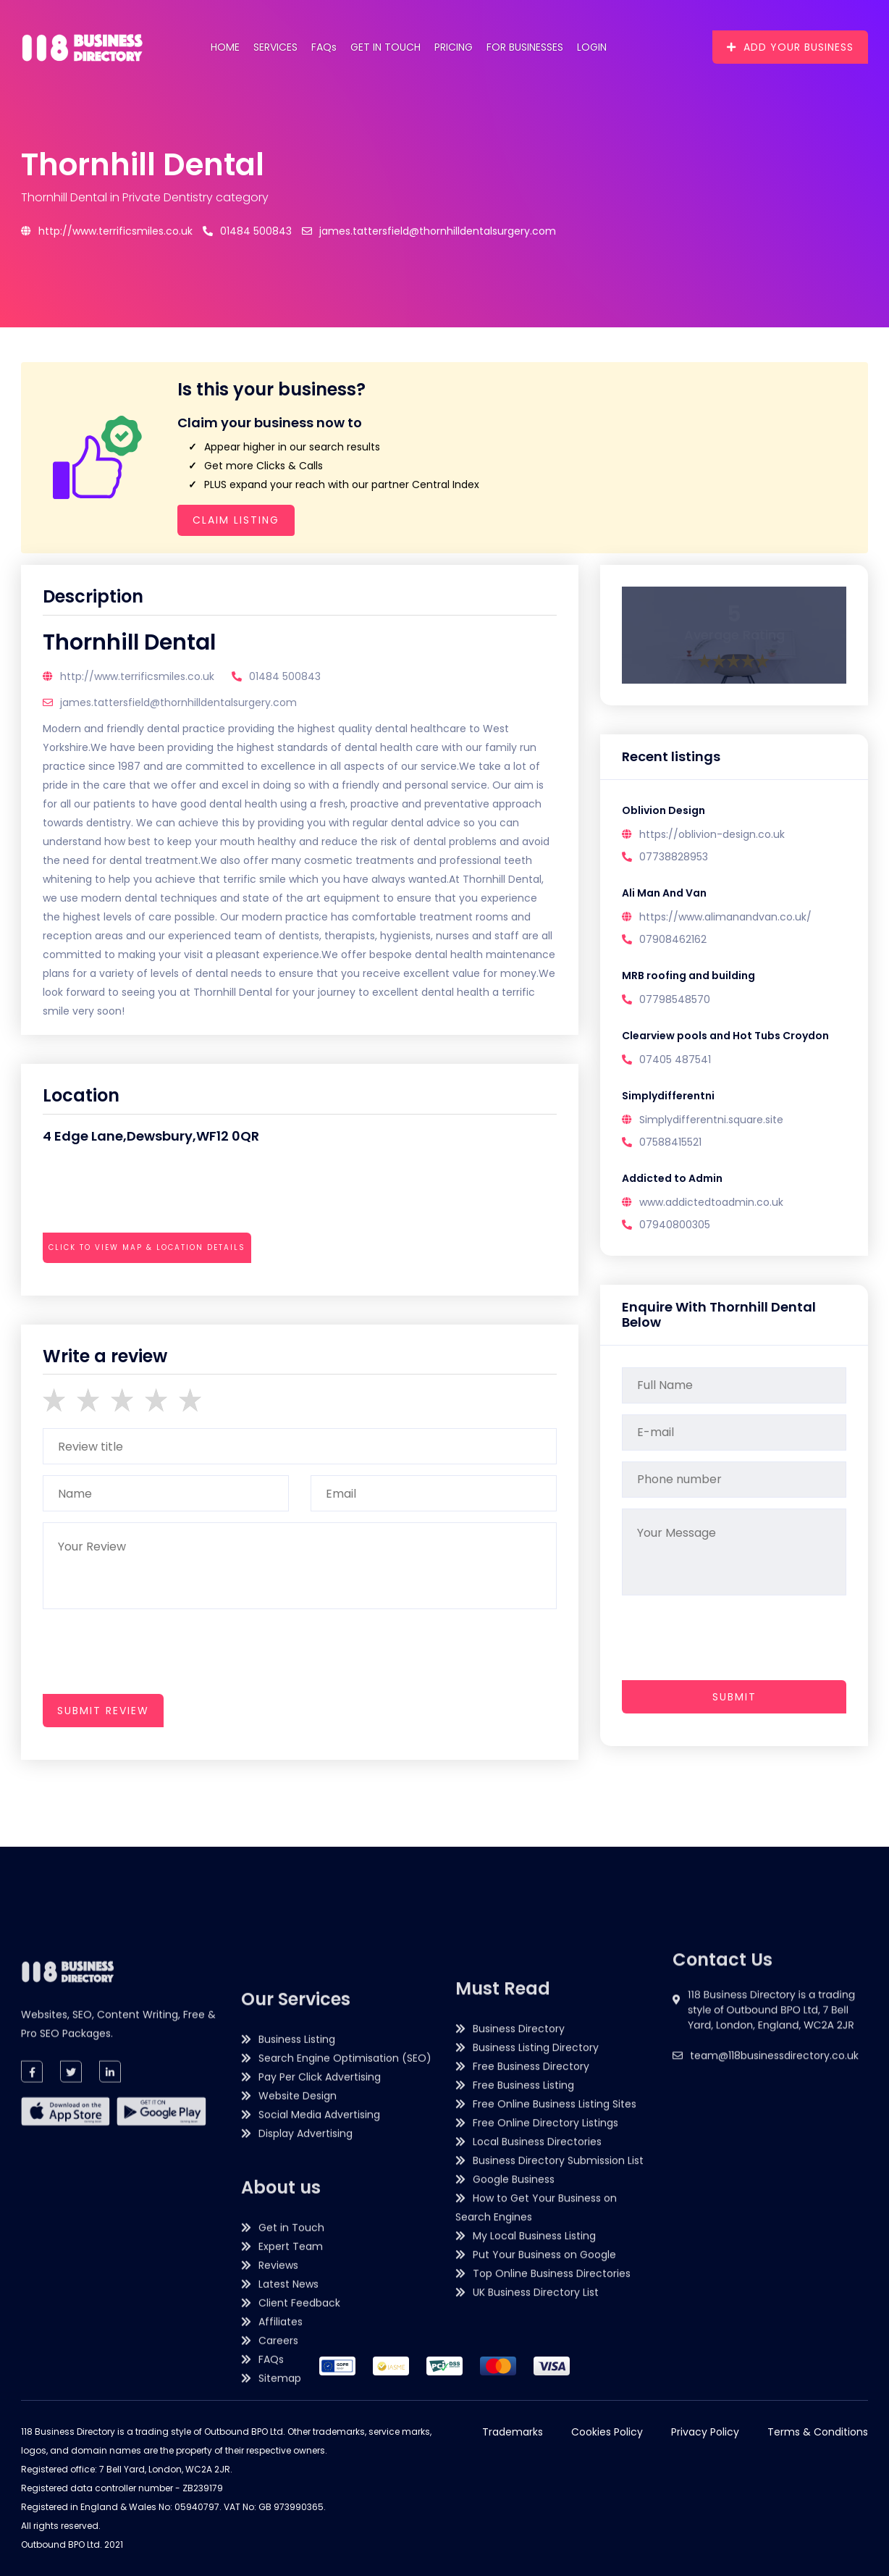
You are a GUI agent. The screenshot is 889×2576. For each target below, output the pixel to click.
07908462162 (673, 939)
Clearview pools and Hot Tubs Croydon (725, 1035)
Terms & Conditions (817, 2432)
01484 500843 (247, 231)
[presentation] (153, 1287)
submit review (103, 1710)
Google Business (514, 2418)
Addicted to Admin (672, 1178)
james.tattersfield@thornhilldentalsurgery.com (429, 231)
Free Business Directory (531, 2305)
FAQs (324, 47)
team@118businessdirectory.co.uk (774, 2141)
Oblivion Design (663, 810)
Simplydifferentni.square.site (711, 1119)
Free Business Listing (523, 2324)
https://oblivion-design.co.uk (712, 834)
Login (592, 47)
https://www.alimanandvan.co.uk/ (725, 917)
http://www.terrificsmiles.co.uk (107, 231)
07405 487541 (675, 1059)
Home (225, 47)
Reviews (278, 2558)
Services (275, 47)
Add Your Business (790, 47)
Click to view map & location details (147, 1247)
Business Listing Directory (536, 2286)
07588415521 (670, 1142)
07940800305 (674, 1224)
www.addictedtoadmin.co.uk (711, 1202)
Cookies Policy (607, 2432)
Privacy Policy (705, 2432)
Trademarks (512, 2432)
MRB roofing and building (688, 975)
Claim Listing (236, 520)
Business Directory (519, 2267)
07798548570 (674, 999)
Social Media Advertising (319, 2408)
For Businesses (524, 47)
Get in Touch (385, 47)
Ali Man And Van (664, 893)
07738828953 (673, 856)
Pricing (453, 47)
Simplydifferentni (668, 1095)
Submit (734, 1697)
